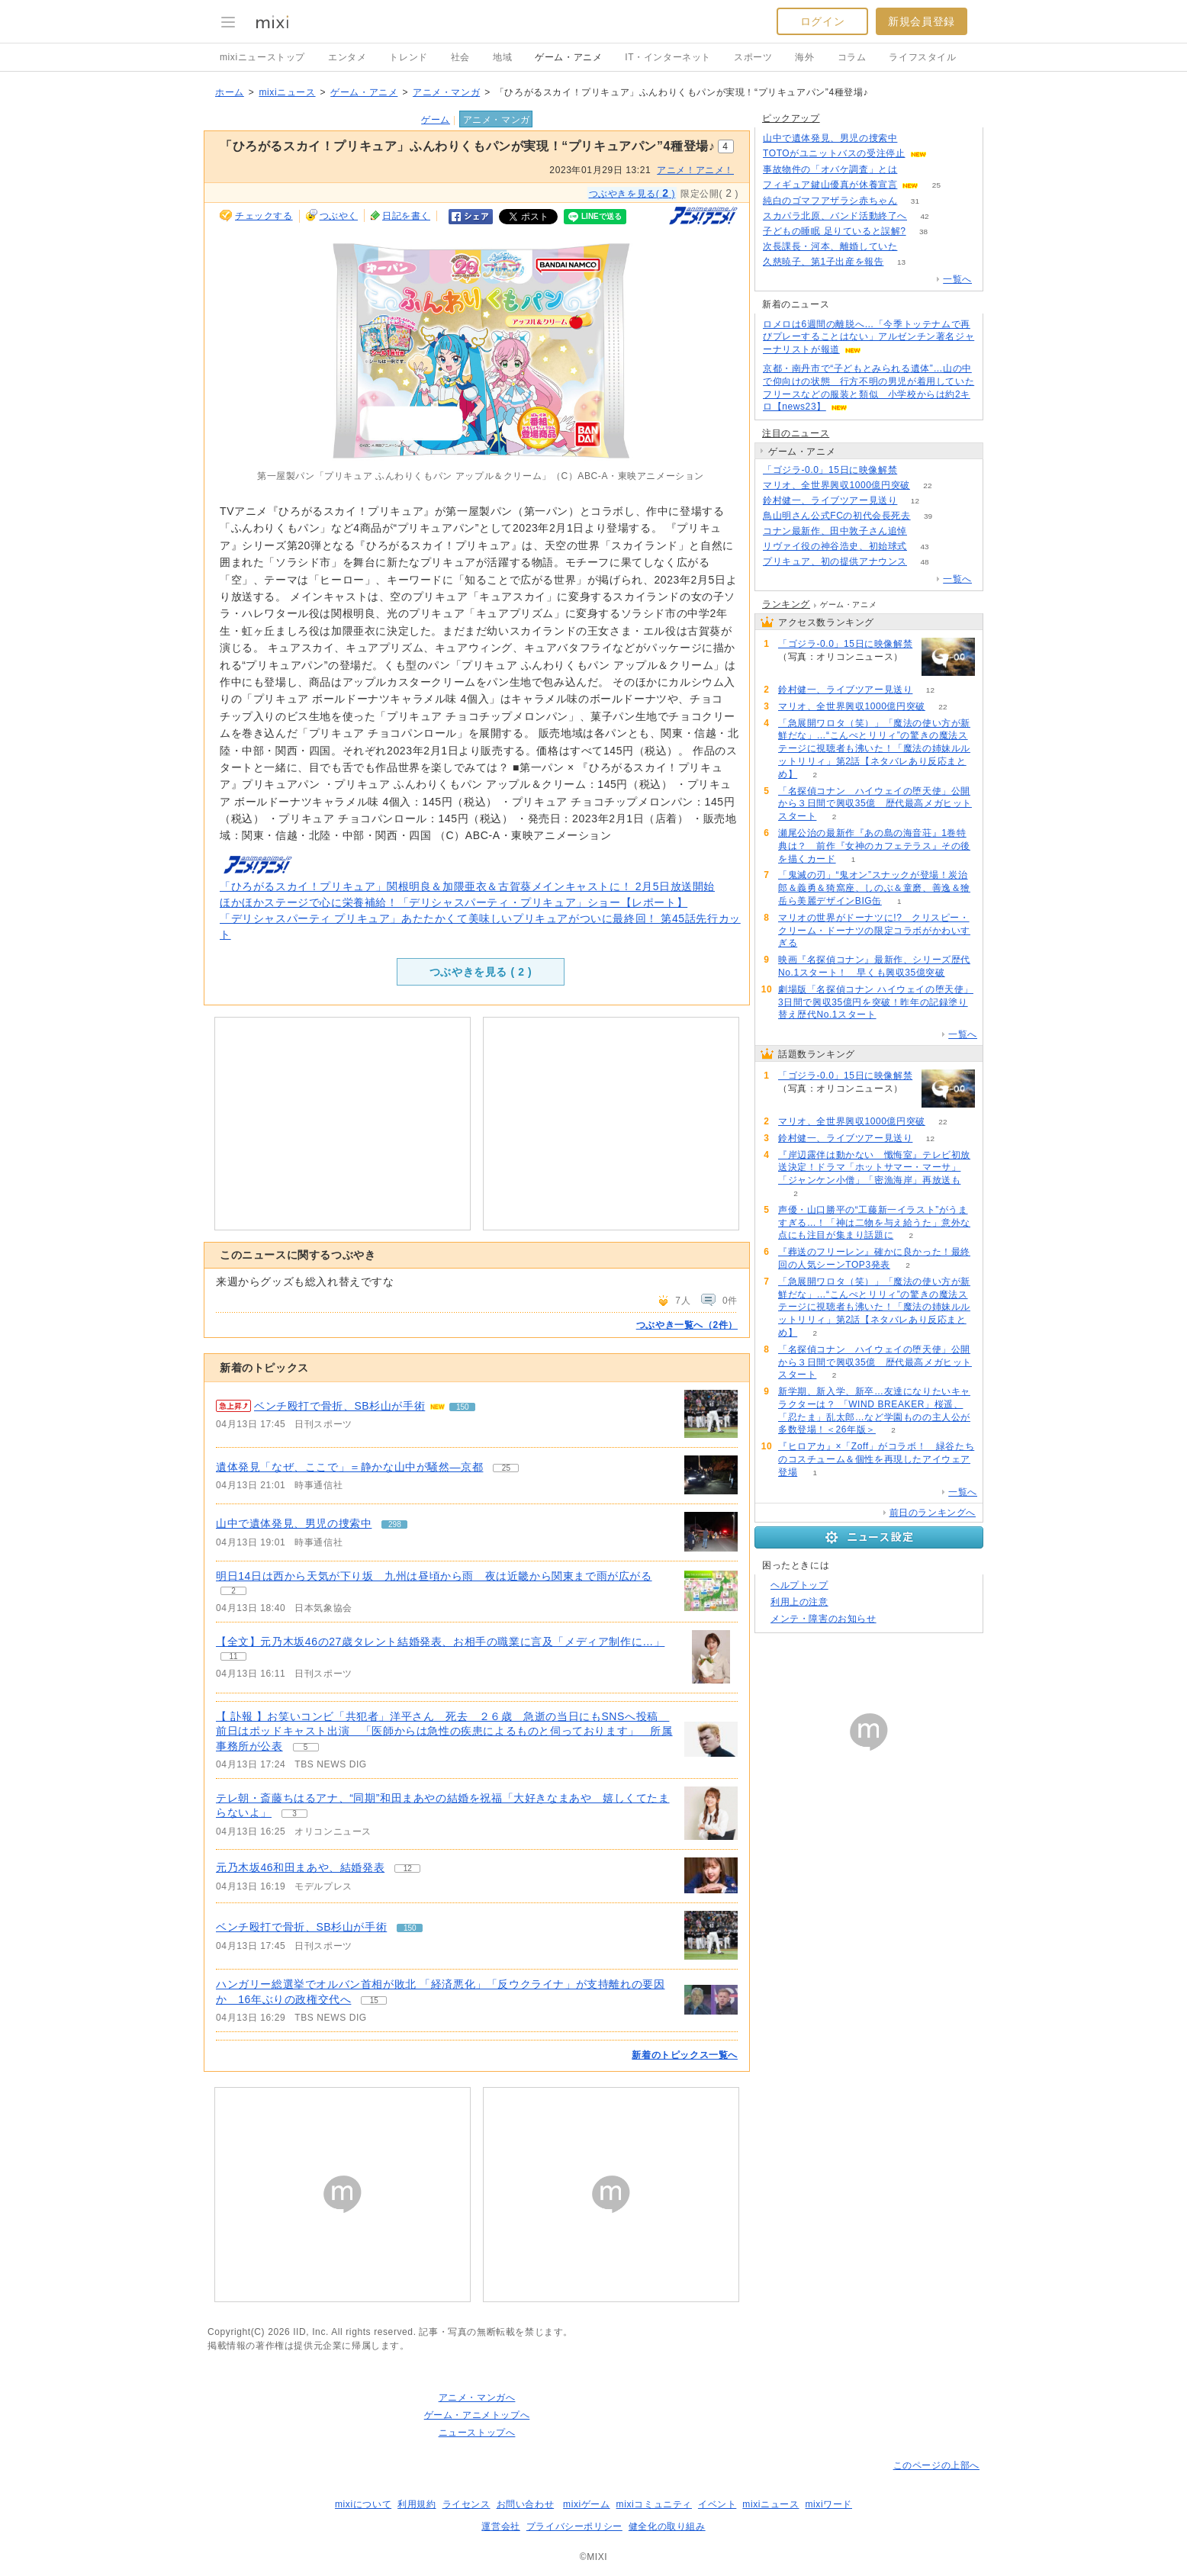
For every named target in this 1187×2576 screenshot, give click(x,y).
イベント (717, 2504)
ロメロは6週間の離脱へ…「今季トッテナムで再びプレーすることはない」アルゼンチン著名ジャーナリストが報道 (868, 337)
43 (924, 546)
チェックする (264, 216)
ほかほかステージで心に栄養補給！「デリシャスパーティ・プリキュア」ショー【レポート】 (453, 902)
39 (928, 516)
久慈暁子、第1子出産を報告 (823, 261)
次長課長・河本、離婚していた (830, 246)
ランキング (786, 604)
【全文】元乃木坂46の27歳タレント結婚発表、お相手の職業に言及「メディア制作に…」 (440, 1641)
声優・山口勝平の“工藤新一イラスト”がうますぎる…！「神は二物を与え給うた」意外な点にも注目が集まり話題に (874, 1222)
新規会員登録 (921, 21)
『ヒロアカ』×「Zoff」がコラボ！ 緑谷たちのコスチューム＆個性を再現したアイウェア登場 (876, 1459)
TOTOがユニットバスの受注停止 (834, 153)
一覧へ (957, 279)
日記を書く (406, 216)
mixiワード (828, 2504)
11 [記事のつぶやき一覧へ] (233, 1656)
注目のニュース (795, 433)
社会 (460, 57)
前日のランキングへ (932, 1512)
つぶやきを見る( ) (632, 193)
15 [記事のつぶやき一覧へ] (374, 2000)
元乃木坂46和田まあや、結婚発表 (300, 1867)
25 (936, 185)
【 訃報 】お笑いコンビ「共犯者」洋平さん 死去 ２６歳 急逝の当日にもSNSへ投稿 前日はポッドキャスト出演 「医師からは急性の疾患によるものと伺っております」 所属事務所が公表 (444, 1731)
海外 (804, 57)
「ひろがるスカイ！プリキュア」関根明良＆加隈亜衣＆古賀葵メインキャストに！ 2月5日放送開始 (467, 886)
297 (915, 138)
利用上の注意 (799, 1602)
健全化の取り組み (667, 2526)
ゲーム (435, 119)
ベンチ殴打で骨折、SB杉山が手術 (301, 1927)
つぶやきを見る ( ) (480, 972)
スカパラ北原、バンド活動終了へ (835, 216)
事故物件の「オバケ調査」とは (830, 169)
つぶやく (339, 216)
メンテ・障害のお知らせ (823, 1618)
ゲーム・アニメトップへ (477, 2415)
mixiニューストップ (262, 57)
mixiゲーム (586, 2504)
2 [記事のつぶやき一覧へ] (233, 1591)
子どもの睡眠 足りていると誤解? (834, 231)
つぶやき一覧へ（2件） (687, 1325)
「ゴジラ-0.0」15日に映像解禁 (830, 470)
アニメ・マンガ (446, 92)
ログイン (822, 21)
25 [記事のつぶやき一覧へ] (506, 1468)
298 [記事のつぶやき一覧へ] (394, 1524)
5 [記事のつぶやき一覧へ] (306, 1747)
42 (924, 216)
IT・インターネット (668, 57)
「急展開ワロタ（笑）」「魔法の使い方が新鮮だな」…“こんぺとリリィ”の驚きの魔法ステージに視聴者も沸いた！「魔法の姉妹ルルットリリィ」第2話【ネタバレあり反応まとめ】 (874, 749)
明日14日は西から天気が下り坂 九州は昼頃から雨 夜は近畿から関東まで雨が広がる (434, 1576)
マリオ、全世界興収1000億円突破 (836, 485)
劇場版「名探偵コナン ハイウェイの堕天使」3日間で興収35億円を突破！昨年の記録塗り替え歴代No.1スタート (875, 1002)
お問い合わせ (526, 2504)
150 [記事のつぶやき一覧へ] (462, 1407)
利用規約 (416, 2504)
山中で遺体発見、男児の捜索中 (294, 1523)
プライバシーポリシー (574, 2526)
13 (901, 262)
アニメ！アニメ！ (695, 170)
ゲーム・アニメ (568, 57)
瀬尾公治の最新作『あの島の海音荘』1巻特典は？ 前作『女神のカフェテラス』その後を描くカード (874, 846)
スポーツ (753, 57)
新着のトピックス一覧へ (685, 2055)
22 (927, 485)
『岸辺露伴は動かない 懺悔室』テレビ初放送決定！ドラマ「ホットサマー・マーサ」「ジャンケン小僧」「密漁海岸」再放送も (874, 1168)
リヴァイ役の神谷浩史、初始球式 (835, 546)
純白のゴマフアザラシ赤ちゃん (830, 200)
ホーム (229, 92)
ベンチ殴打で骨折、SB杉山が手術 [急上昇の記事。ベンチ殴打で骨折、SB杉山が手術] (339, 1406)
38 (923, 231)
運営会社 (500, 2526)
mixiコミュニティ (654, 2504)
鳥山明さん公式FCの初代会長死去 (837, 515)
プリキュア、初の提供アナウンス (835, 561)
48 (924, 562)
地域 (502, 57)
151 (944, 154)
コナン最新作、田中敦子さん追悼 (835, 531)
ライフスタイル (922, 57)
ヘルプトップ (799, 1585)
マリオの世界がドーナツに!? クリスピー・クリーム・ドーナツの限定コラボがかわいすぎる (874, 930)
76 (924, 531)
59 (915, 247)
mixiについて (363, 2504)
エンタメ (347, 57)
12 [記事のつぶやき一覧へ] (408, 1868)
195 (915, 170)
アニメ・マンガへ (477, 2397)
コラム (852, 57)
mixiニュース (287, 92)
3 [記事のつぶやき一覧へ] (294, 1813)
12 (915, 501)
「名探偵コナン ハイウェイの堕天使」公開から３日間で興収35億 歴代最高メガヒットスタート (875, 804)
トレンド (408, 57)
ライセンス (466, 2504)
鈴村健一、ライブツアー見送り (830, 500)
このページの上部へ (936, 2465)
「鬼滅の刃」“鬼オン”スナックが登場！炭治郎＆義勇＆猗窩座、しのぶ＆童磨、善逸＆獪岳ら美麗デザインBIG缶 (874, 888)
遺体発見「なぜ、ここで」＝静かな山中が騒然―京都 (349, 1467)
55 (915, 470)
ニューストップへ (477, 2432)
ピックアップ (791, 118)
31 (915, 201)
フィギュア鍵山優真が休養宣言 (830, 184)
